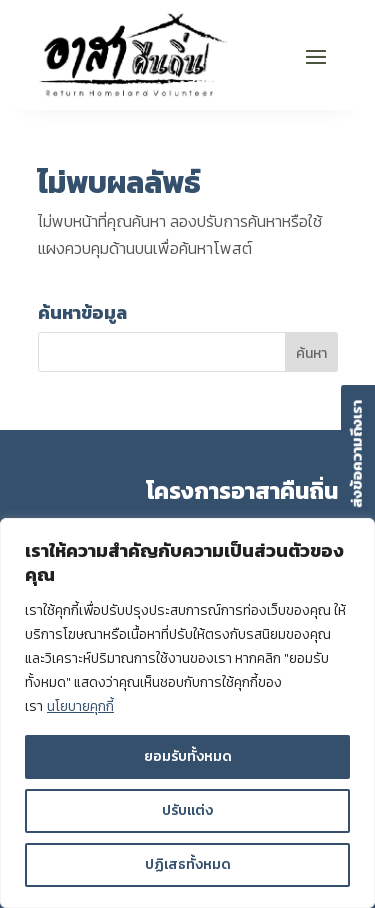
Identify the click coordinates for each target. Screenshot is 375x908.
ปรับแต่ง (187, 810)
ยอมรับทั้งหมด (188, 756)
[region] (187, 713)
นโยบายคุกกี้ (80, 706)
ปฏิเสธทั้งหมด (188, 864)
